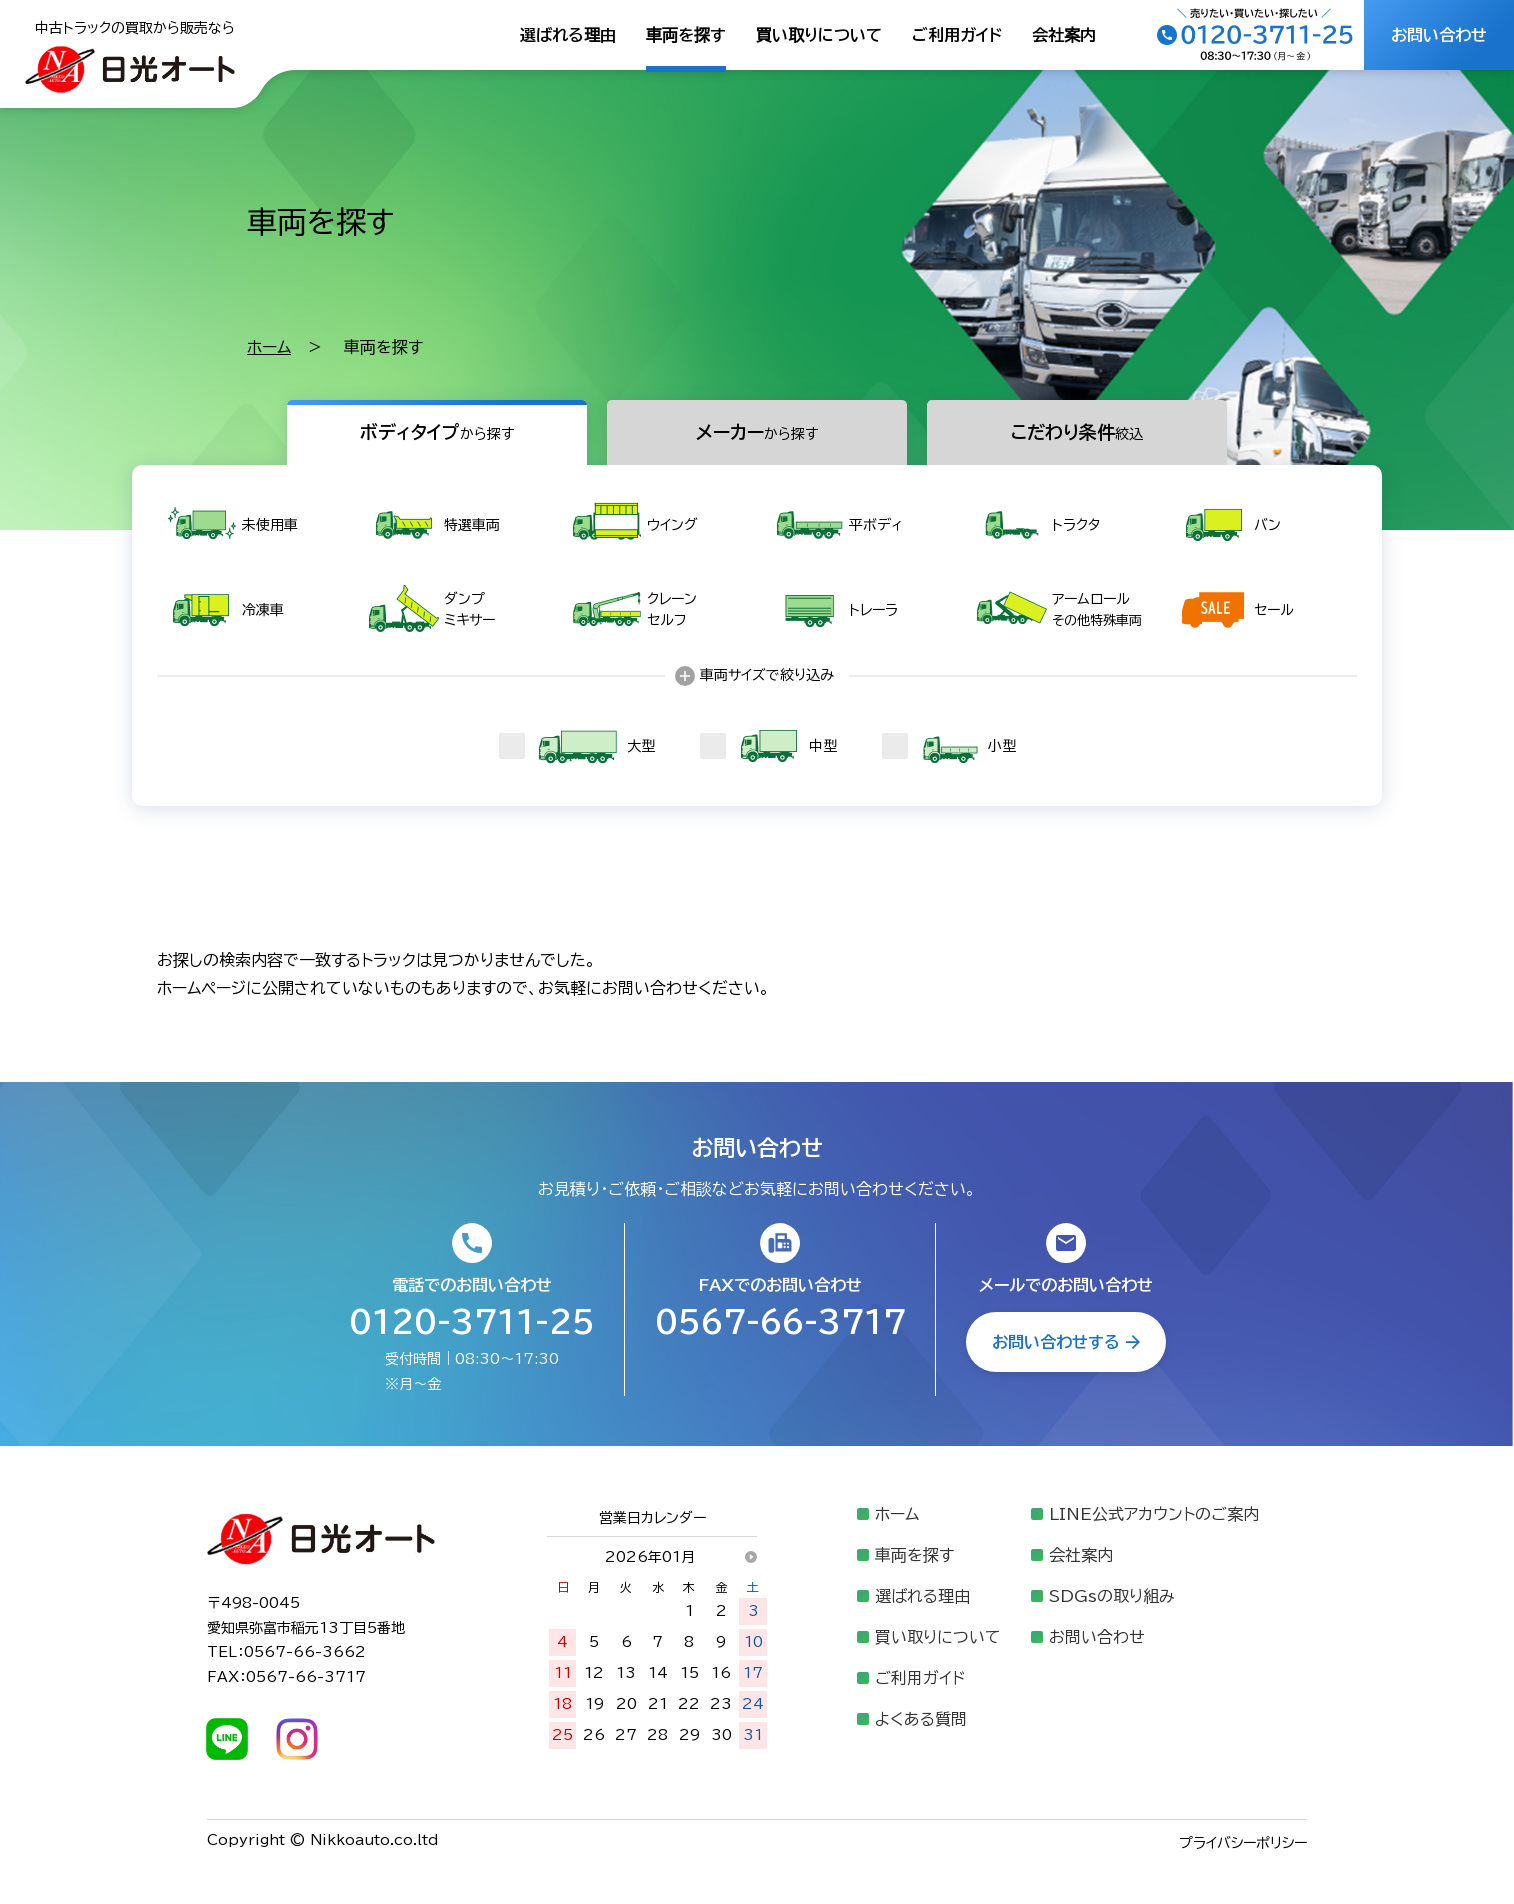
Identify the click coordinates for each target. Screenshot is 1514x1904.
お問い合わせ (1097, 1637)
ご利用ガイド (957, 35)
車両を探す (686, 35)
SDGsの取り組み (1112, 1596)
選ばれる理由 (568, 35)
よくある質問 (921, 1719)
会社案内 (1064, 35)
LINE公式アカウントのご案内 (1154, 1514)
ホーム (269, 347)
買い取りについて (819, 35)
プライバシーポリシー (1243, 1843)
